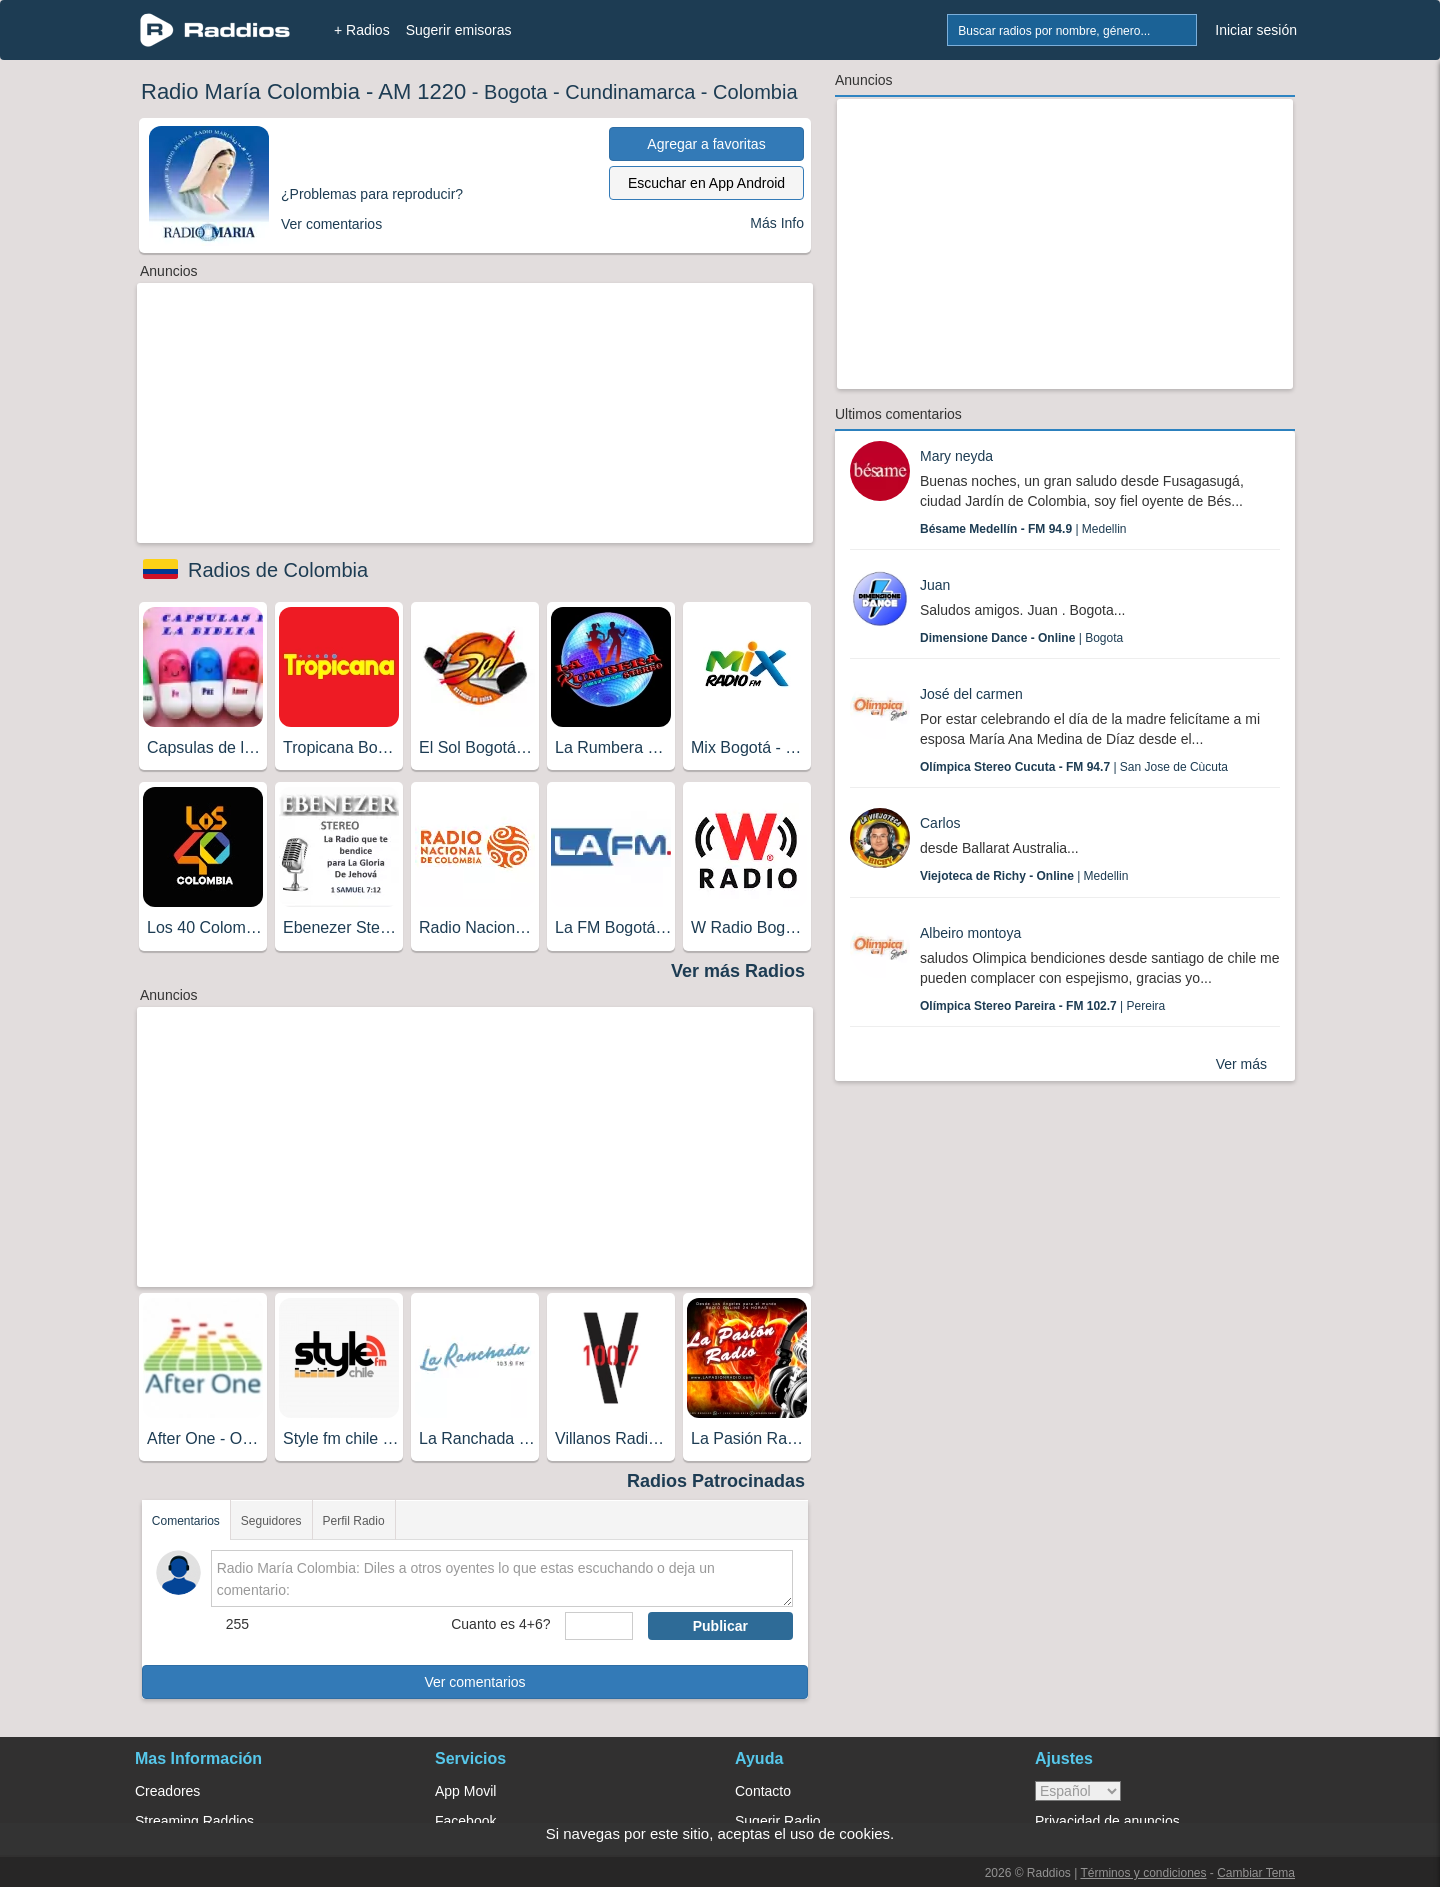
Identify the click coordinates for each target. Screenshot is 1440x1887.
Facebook (465, 1821)
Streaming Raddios (194, 1821)
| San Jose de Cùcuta (1074, 767)
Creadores (167, 1791)
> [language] (1078, 1791)
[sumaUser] (598, 1626)
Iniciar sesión (1256, 30)
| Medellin (1023, 529)
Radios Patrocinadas (716, 1481)
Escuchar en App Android (706, 183)
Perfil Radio (354, 1521)
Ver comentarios (474, 1682)
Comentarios (186, 1521)
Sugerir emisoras (459, 30)
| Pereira (1042, 1006)
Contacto (763, 1791)
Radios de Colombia (278, 570)
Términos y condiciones (1143, 1873)
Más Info (777, 223)
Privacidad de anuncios (1107, 1821)
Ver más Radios (738, 971)
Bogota (515, 92)
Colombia (755, 92)
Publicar (720, 1626)
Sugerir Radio (778, 1821)
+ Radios (362, 30)
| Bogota (1021, 638)
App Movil (465, 1791)
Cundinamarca (630, 92)
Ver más (1241, 1064)
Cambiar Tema (1256, 1873)
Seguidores (271, 1521)
